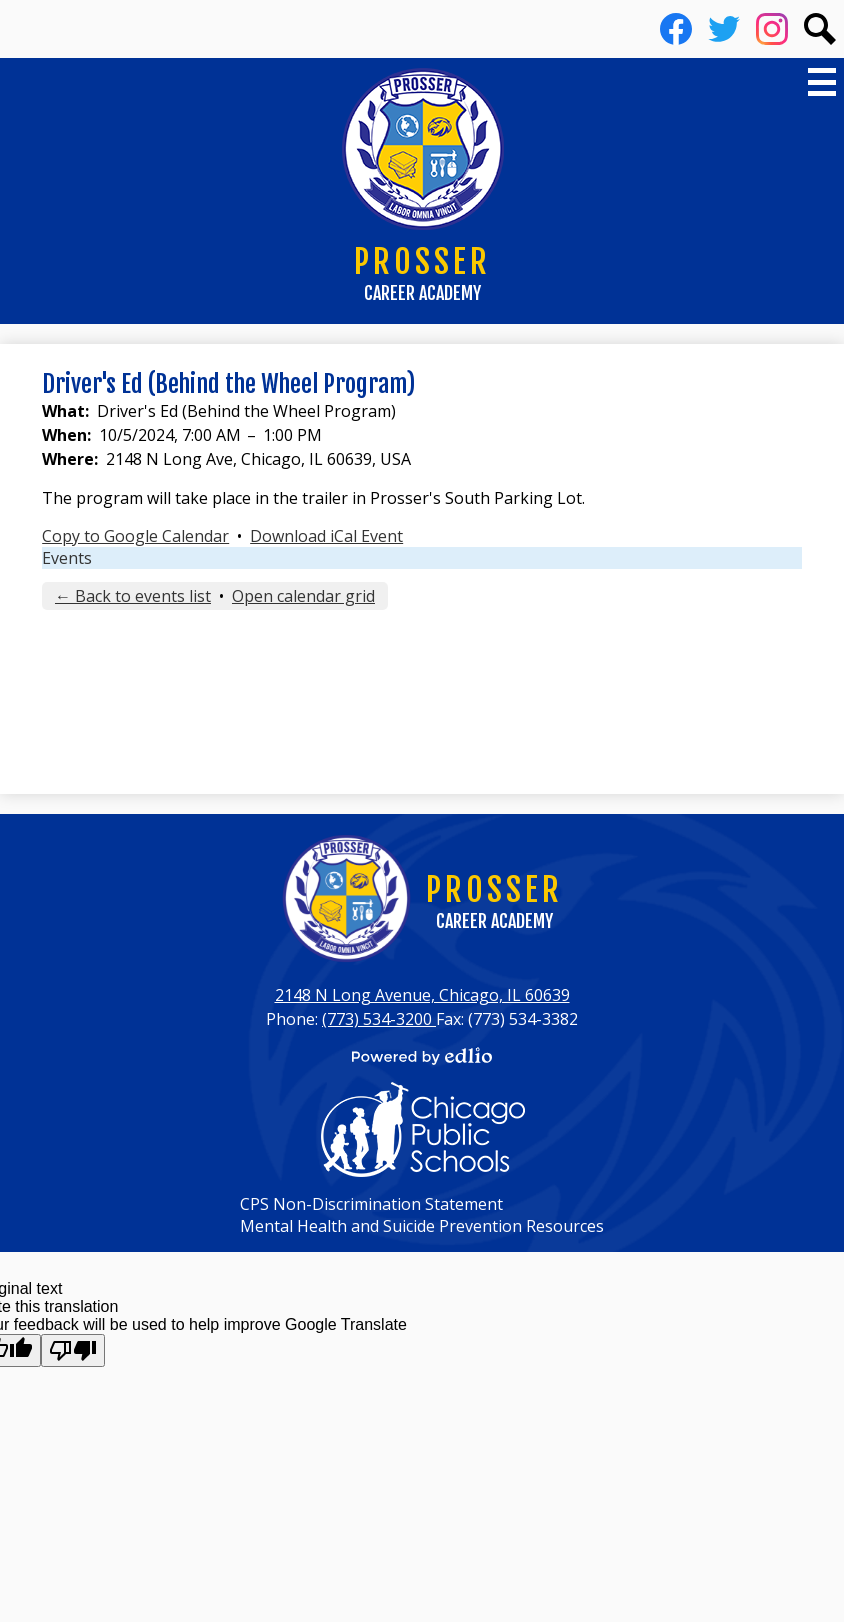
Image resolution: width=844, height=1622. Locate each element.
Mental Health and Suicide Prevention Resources (422, 1226)
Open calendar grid (303, 596)
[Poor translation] (73, 1350)
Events (67, 558)
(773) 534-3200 (379, 1019)
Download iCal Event (326, 536)
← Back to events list (133, 596)
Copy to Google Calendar (135, 536)
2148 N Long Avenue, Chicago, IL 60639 (422, 995)
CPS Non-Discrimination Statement (371, 1204)
